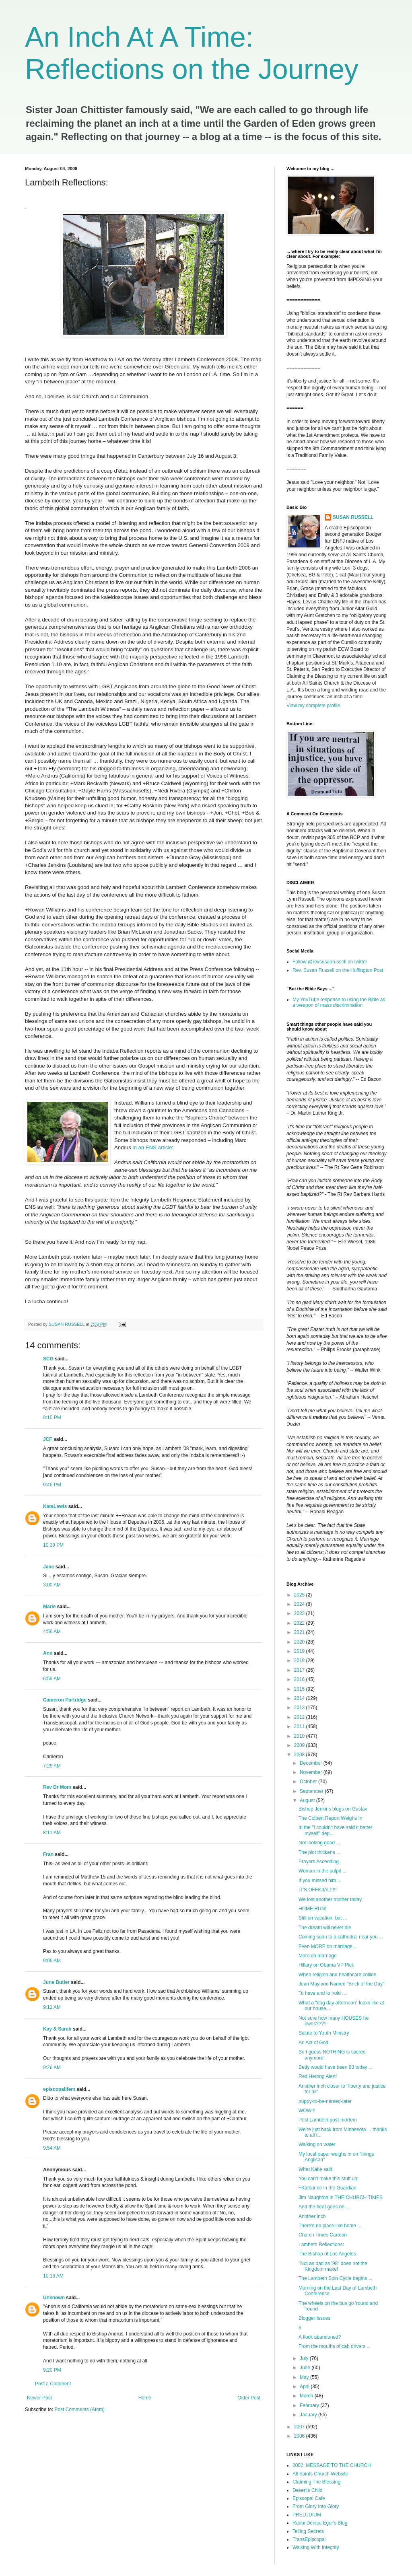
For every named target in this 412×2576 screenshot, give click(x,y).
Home (144, 2398)
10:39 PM (53, 1545)
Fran (48, 1854)
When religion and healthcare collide (337, 1974)
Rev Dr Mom (57, 1787)
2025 (300, 1595)
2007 (300, 2427)
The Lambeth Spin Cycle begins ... (335, 2278)
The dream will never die (325, 1927)
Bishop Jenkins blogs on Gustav (333, 1809)
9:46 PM (52, 1485)
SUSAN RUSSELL (353, 517)
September (312, 1791)
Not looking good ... (319, 1843)
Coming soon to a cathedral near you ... (341, 1937)
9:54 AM (52, 2148)
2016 (300, 1679)
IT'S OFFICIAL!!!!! (318, 1890)
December (311, 1763)
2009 (300, 1745)
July (305, 2358)
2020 (300, 1642)
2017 (300, 1670)
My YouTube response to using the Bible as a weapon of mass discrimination (339, 1002)
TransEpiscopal (309, 2539)
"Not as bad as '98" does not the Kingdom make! (333, 2266)
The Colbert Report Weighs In (331, 1818)
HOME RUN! (312, 1908)
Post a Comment (53, 2384)
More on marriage (318, 1956)
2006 (300, 2436)
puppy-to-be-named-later (325, 2101)
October (309, 1781)
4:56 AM (52, 1631)
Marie (49, 1606)
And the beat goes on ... (324, 2207)
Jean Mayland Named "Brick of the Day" (341, 1984)
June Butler (56, 1982)
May (305, 2377)
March (307, 2396)
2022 (300, 1623)
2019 (300, 1651)
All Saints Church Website (320, 2474)
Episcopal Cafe (309, 2498)
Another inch (312, 2216)
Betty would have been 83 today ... (336, 2067)
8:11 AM (52, 1832)
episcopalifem (59, 2089)
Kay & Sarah (57, 2029)
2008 (300, 1754)
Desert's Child (307, 2490)
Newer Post (39, 2398)
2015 (300, 1689)
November (311, 1772)
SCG (48, 1359)
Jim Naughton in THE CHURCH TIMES (341, 2197)
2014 (300, 1698)
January (309, 2415)
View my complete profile (313, 705)
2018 (300, 1660)
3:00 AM (52, 1585)
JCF (47, 1439)
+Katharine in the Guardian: (328, 2188)
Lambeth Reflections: (321, 2244)
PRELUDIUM (307, 2515)
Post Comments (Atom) (79, 2409)
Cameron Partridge (65, 1700)
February (310, 2405)
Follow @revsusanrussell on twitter (330, 962)
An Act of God (313, 2042)
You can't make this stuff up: (328, 2178)
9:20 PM (52, 2370)
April (305, 2386)
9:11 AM (52, 2007)
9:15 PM (52, 1417)
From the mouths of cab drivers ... (335, 2346)
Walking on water (317, 2144)
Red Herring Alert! (318, 2076)
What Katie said (315, 2169)
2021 (300, 1632)
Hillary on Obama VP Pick (326, 1965)
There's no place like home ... (330, 2225)
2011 (300, 1726)
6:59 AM (52, 1678)
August (308, 1800)
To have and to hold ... (322, 1993)
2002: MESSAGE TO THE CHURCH (332, 2465)
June (305, 2367)
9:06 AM (52, 1960)
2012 (300, 1717)
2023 (300, 1613)
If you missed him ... (320, 1880)
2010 (300, 1736)
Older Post (248, 2398)
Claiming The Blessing (316, 2482)
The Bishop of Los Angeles (327, 2254)
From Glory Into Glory (316, 2506)
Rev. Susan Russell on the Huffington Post (338, 970)
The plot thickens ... (319, 1852)
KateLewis (55, 1506)
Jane (48, 1567)
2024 (300, 1604)
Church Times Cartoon (323, 2235)
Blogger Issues (314, 2318)
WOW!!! (307, 2110)
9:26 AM (52, 2067)
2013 (300, 1707)
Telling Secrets (308, 2531)
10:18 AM (53, 2276)
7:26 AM (52, 1766)
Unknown (54, 2297)
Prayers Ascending (319, 1861)
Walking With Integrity (316, 2547)
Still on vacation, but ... (323, 1918)
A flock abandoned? (320, 2337)
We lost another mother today (330, 1899)
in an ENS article (152, 1147)
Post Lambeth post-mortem (328, 2120)
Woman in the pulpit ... (322, 1871)
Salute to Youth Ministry (324, 2033)
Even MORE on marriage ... (328, 1946)
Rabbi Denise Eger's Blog (320, 2523)
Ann (47, 1653)
